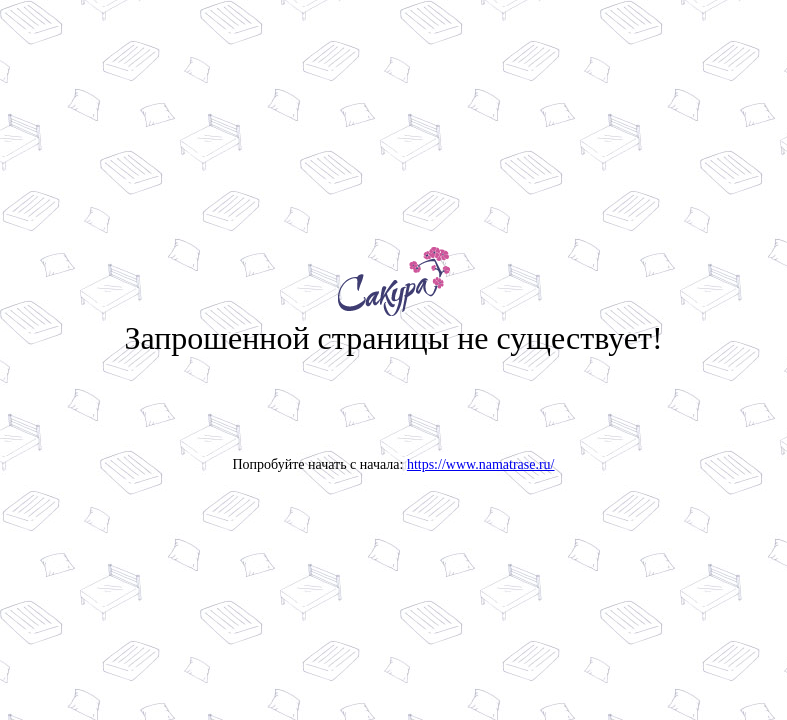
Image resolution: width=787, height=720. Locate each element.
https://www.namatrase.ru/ (481, 464)
